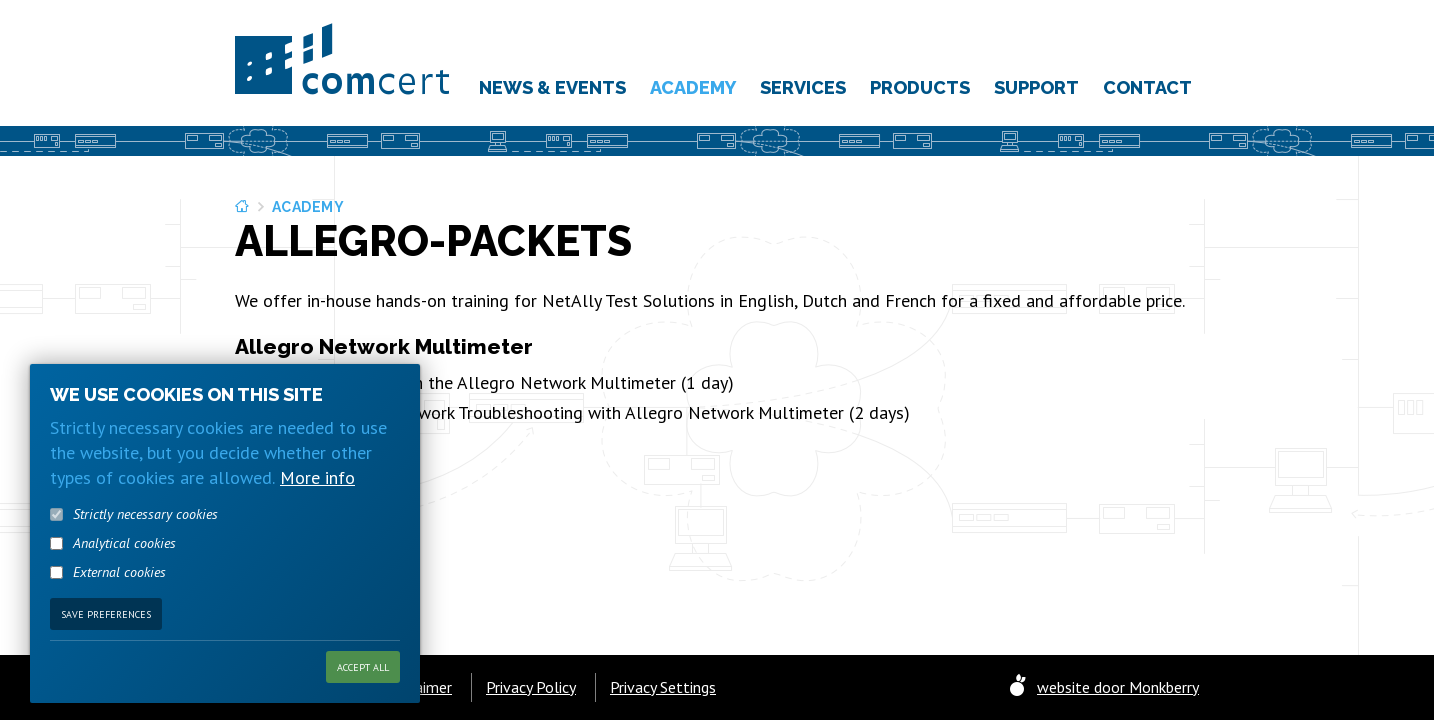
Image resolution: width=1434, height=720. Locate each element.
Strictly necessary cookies (145, 545)
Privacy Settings (663, 687)
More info (317, 508)
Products (920, 87)
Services (803, 87)
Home (243, 207)
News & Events (552, 87)
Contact (1147, 87)
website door (1118, 687)
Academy (693, 87)
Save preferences (106, 644)
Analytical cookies (124, 574)
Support (1036, 87)
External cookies (119, 603)
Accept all (363, 697)
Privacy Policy (531, 687)
